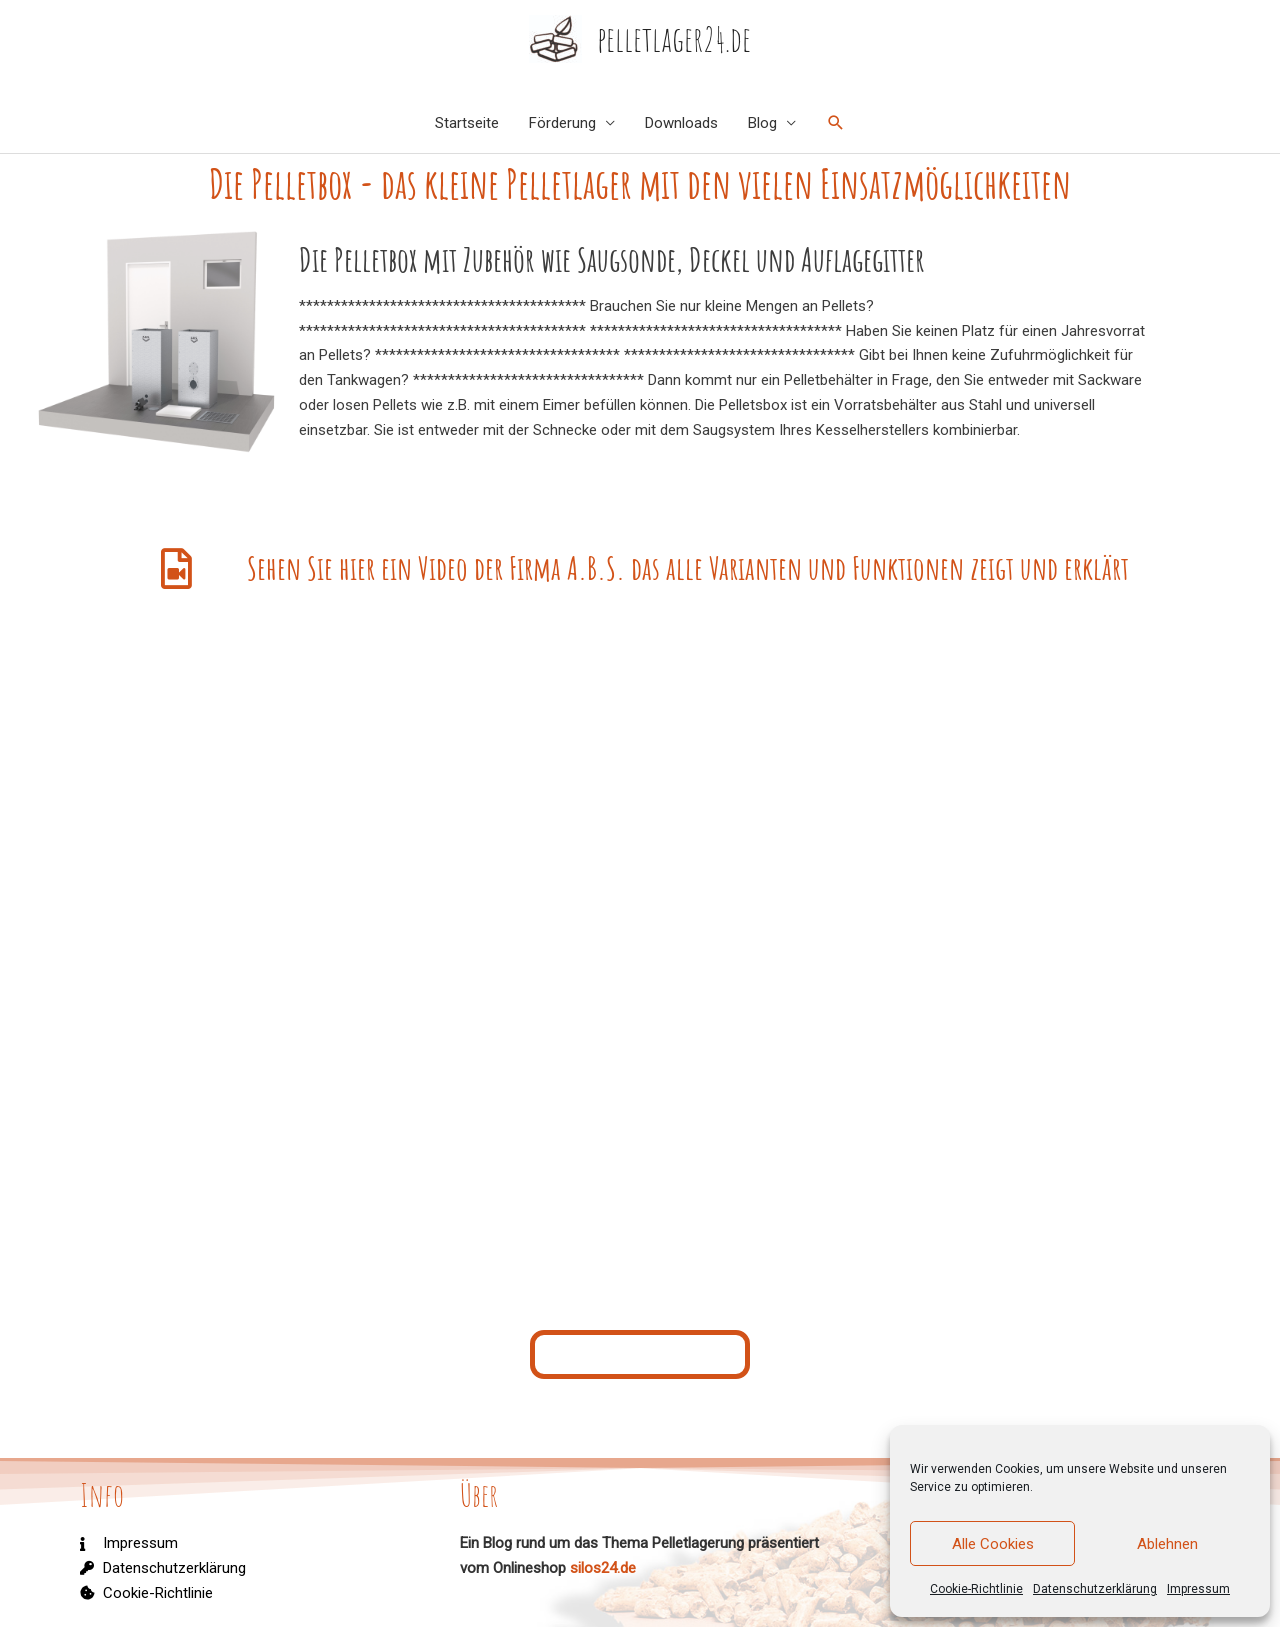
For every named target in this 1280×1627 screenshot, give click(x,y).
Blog (762, 123)
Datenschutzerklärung (1095, 1589)
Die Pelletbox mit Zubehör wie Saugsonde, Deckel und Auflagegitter (502, 259)
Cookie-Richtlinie (976, 1589)
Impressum (1198, 1589)
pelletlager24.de (674, 38)
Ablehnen (1167, 1544)
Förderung (562, 123)
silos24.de (603, 1568)
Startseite (467, 123)
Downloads (681, 123)
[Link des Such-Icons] (836, 123)
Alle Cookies (993, 1544)
